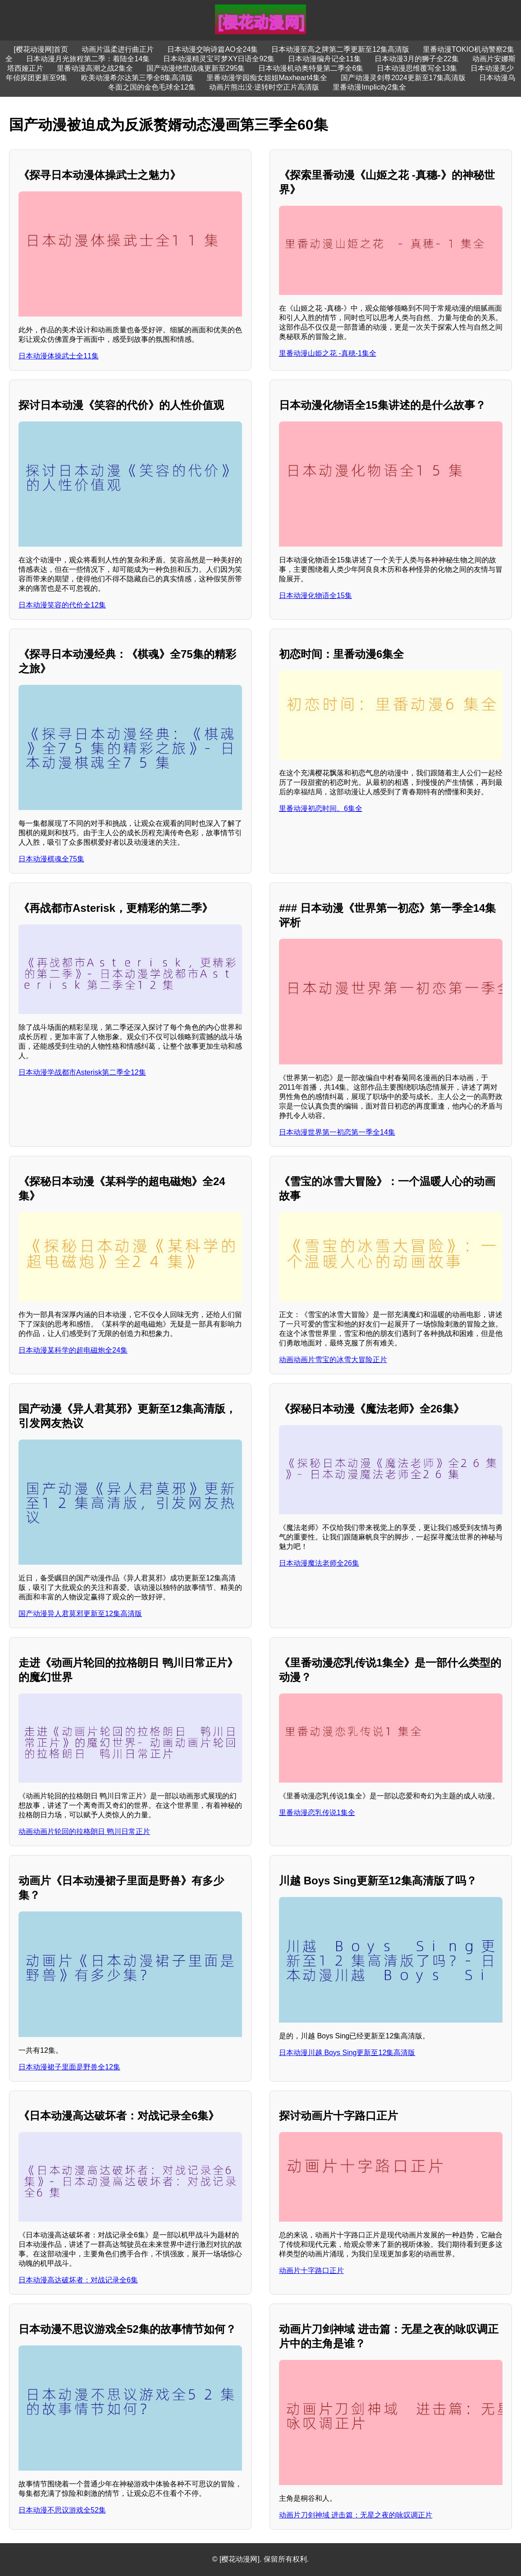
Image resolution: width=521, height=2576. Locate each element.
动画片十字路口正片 (311, 2270)
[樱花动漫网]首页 (41, 49)
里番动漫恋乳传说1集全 (317, 1812)
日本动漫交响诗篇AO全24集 (212, 49)
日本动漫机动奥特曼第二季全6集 (310, 68)
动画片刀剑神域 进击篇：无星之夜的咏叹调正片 (355, 2515)
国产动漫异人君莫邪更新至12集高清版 (80, 1613)
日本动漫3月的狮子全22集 (417, 59)
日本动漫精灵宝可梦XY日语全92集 (218, 59)
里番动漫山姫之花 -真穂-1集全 (327, 353)
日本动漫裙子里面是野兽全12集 (69, 2067)
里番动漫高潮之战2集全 (95, 68)
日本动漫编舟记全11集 (324, 59)
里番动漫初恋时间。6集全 (320, 808)
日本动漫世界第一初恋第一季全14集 (337, 1132)
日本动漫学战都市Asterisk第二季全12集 (82, 1072)
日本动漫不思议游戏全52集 (62, 2510)
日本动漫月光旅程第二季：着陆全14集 (88, 59)
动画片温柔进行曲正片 (118, 49)
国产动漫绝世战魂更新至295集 (195, 68)
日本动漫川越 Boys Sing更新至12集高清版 (347, 2052)
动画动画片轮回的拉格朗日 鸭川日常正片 (84, 1831)
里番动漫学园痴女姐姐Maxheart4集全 (266, 77)
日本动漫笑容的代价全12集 (62, 605)
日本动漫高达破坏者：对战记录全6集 (78, 2280)
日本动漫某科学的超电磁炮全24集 (73, 1350)
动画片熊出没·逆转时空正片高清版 (264, 87)
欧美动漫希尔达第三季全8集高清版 (137, 77)
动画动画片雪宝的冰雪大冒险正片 (333, 1359)
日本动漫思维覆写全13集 (417, 68)
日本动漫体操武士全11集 (58, 356)
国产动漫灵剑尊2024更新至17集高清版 (403, 77)
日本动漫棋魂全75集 (51, 859)
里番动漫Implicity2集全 (369, 87)
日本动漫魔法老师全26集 (319, 1563)
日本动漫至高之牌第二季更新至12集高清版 (340, 49)
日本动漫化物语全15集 (315, 595)
